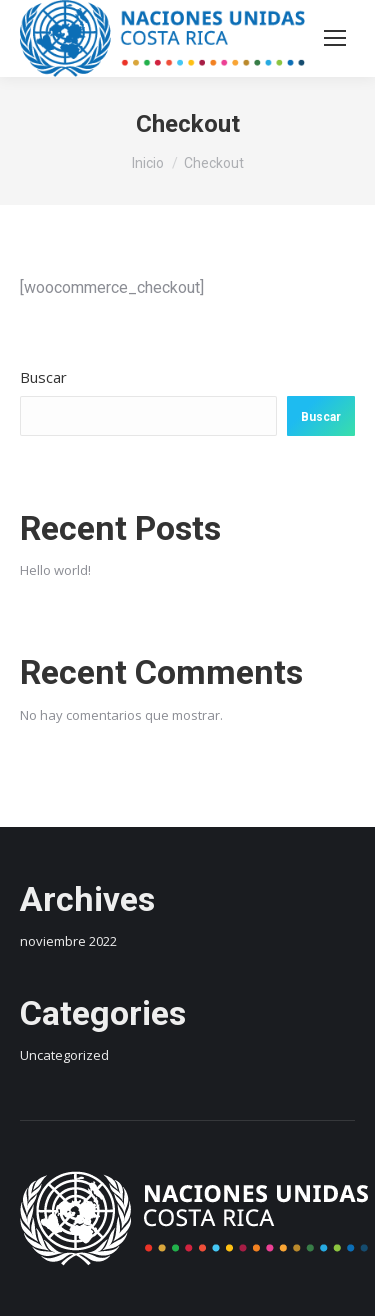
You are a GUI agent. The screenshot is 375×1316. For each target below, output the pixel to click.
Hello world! (55, 570)
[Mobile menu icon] (335, 38)
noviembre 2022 (68, 941)
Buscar (43, 377)
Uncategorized (64, 1055)
